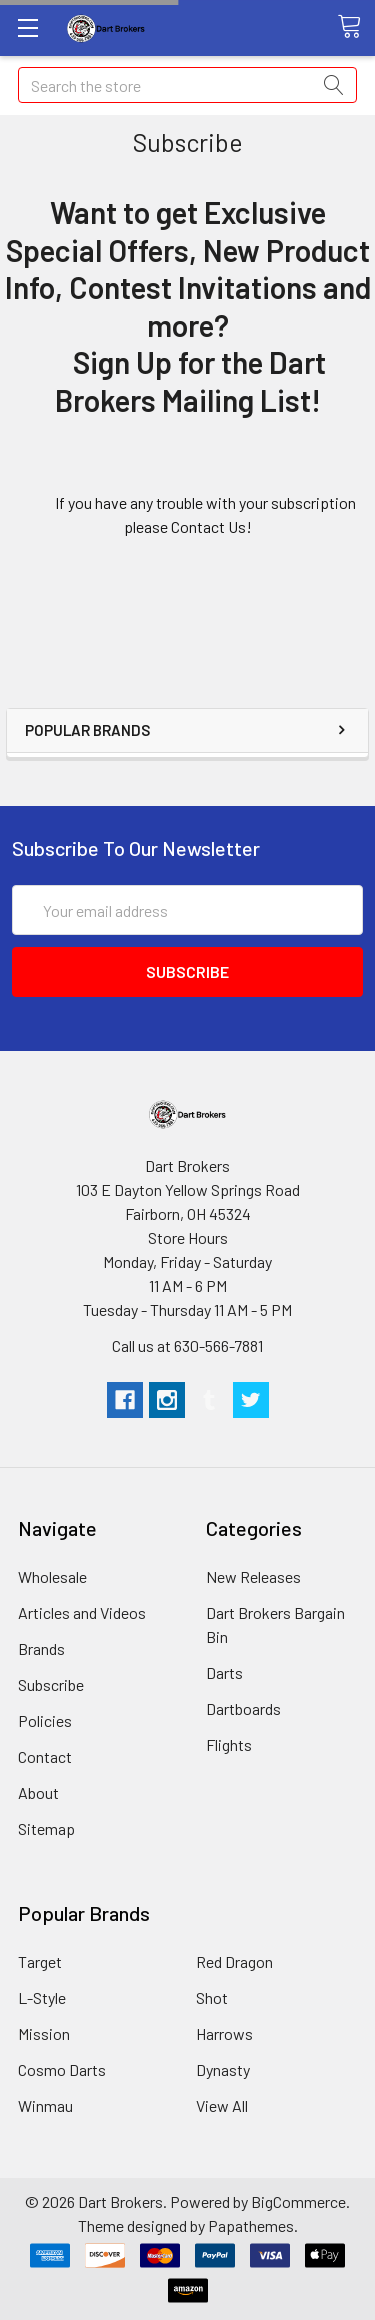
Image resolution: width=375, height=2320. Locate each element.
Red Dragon (234, 1961)
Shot (212, 1997)
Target (40, 1961)
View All (222, 2105)
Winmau (45, 2105)
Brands (41, 1648)
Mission (44, 2033)
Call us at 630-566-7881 (187, 1345)
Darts (224, 1672)
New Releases (253, 1576)
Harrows (224, 2033)
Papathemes (251, 2225)
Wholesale (52, 1576)
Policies (45, 1720)
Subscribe (51, 1684)
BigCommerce (298, 2201)
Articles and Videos (82, 1612)
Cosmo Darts (62, 2069)
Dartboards (243, 1708)
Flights (229, 1744)
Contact (45, 1756)
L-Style (42, 1997)
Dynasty (223, 2069)
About (38, 1792)
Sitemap (46, 1828)
